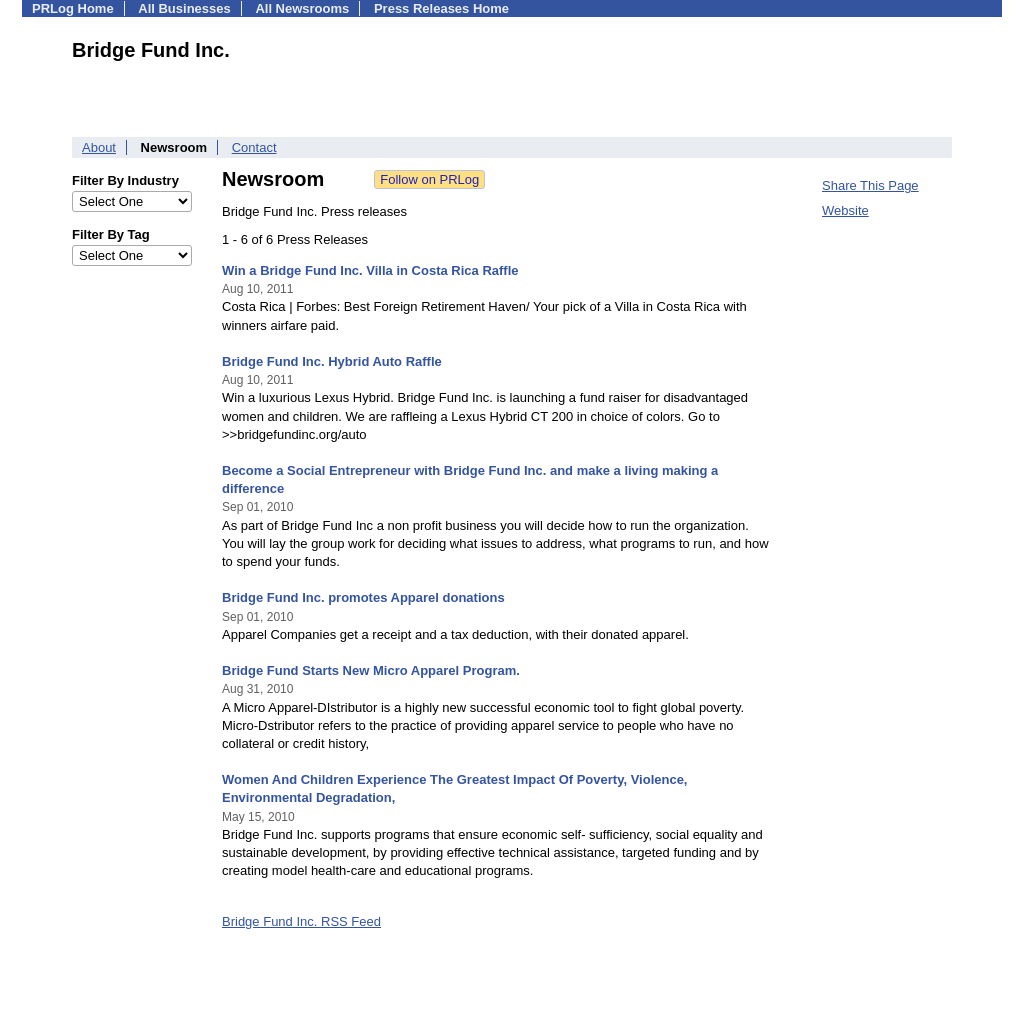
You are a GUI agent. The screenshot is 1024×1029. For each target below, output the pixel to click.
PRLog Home (73, 8)
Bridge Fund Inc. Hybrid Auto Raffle (332, 361)
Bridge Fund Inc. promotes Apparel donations (363, 597)
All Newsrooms (302, 8)
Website (845, 210)
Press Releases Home (441, 8)
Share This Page (870, 185)
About (99, 147)
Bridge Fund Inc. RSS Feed (301, 921)
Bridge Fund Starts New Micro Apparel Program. (371, 670)
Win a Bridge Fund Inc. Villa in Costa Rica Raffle (370, 270)
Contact (254, 147)
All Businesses (184, 8)
